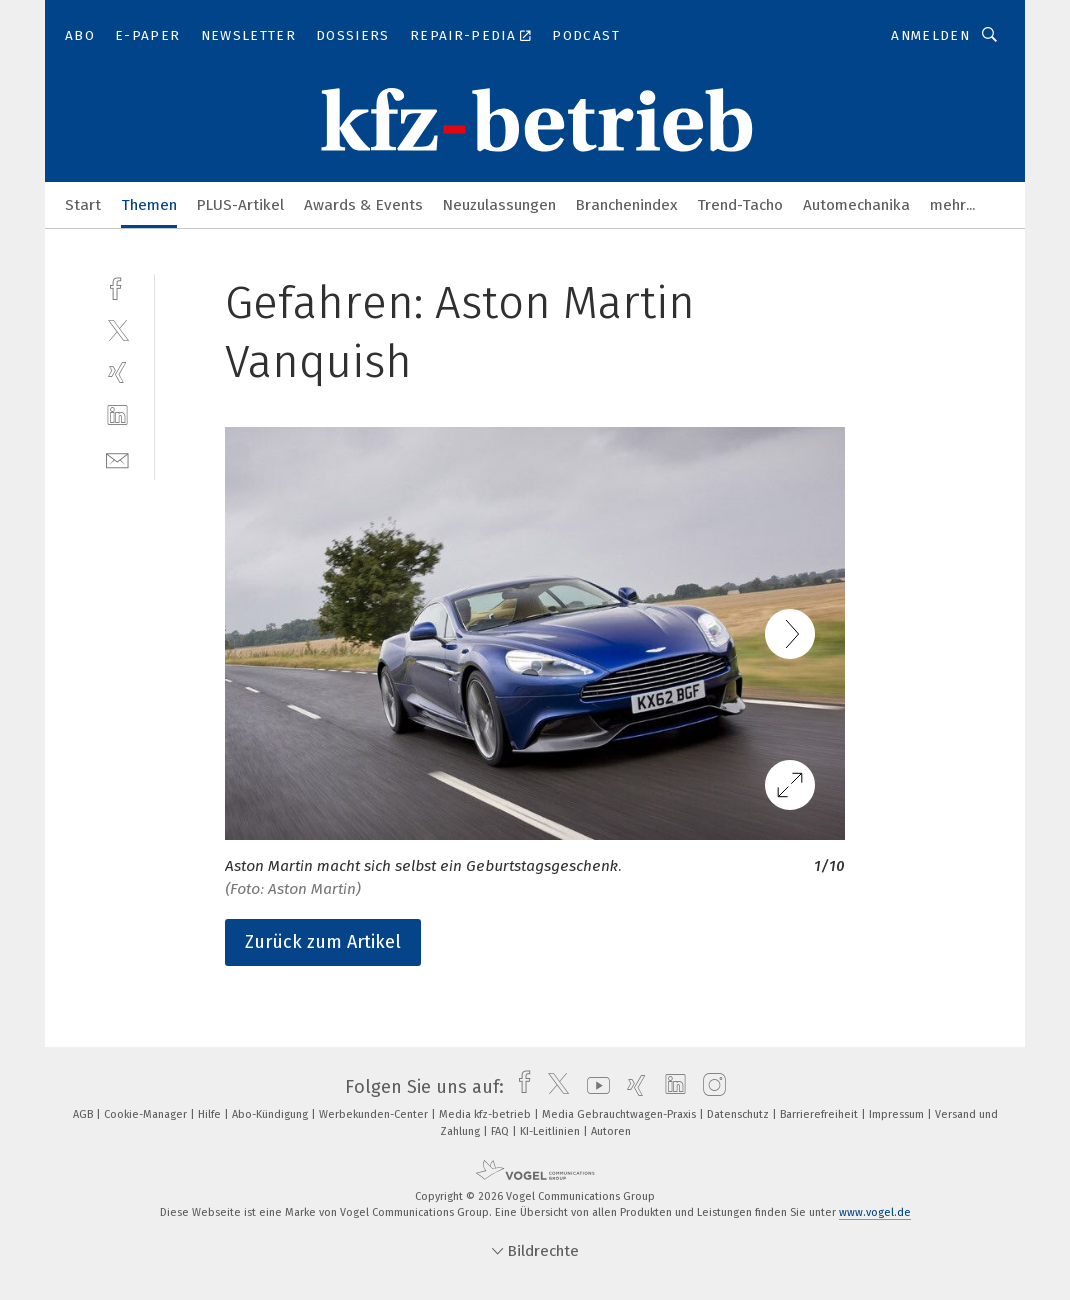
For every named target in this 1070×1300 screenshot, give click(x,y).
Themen (149, 205)
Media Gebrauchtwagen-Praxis (620, 1114)
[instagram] (709, 1087)
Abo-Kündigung (271, 1114)
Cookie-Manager (147, 1114)
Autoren (611, 1131)
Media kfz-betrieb (486, 1114)
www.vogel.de (875, 1212)
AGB (84, 1114)
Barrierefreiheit (820, 1114)
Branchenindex (626, 205)
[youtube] (593, 1087)
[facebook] (117, 286)
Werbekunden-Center (375, 1114)
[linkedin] (117, 415)
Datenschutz (739, 1114)
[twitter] (117, 329)
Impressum (898, 1114)
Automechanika (856, 205)
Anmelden (930, 35)
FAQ (501, 1131)
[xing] (117, 372)
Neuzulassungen (499, 205)
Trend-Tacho (740, 205)
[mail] (117, 458)
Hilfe (211, 1114)
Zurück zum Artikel (323, 942)
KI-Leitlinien (551, 1131)
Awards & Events (363, 205)
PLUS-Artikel (240, 205)
